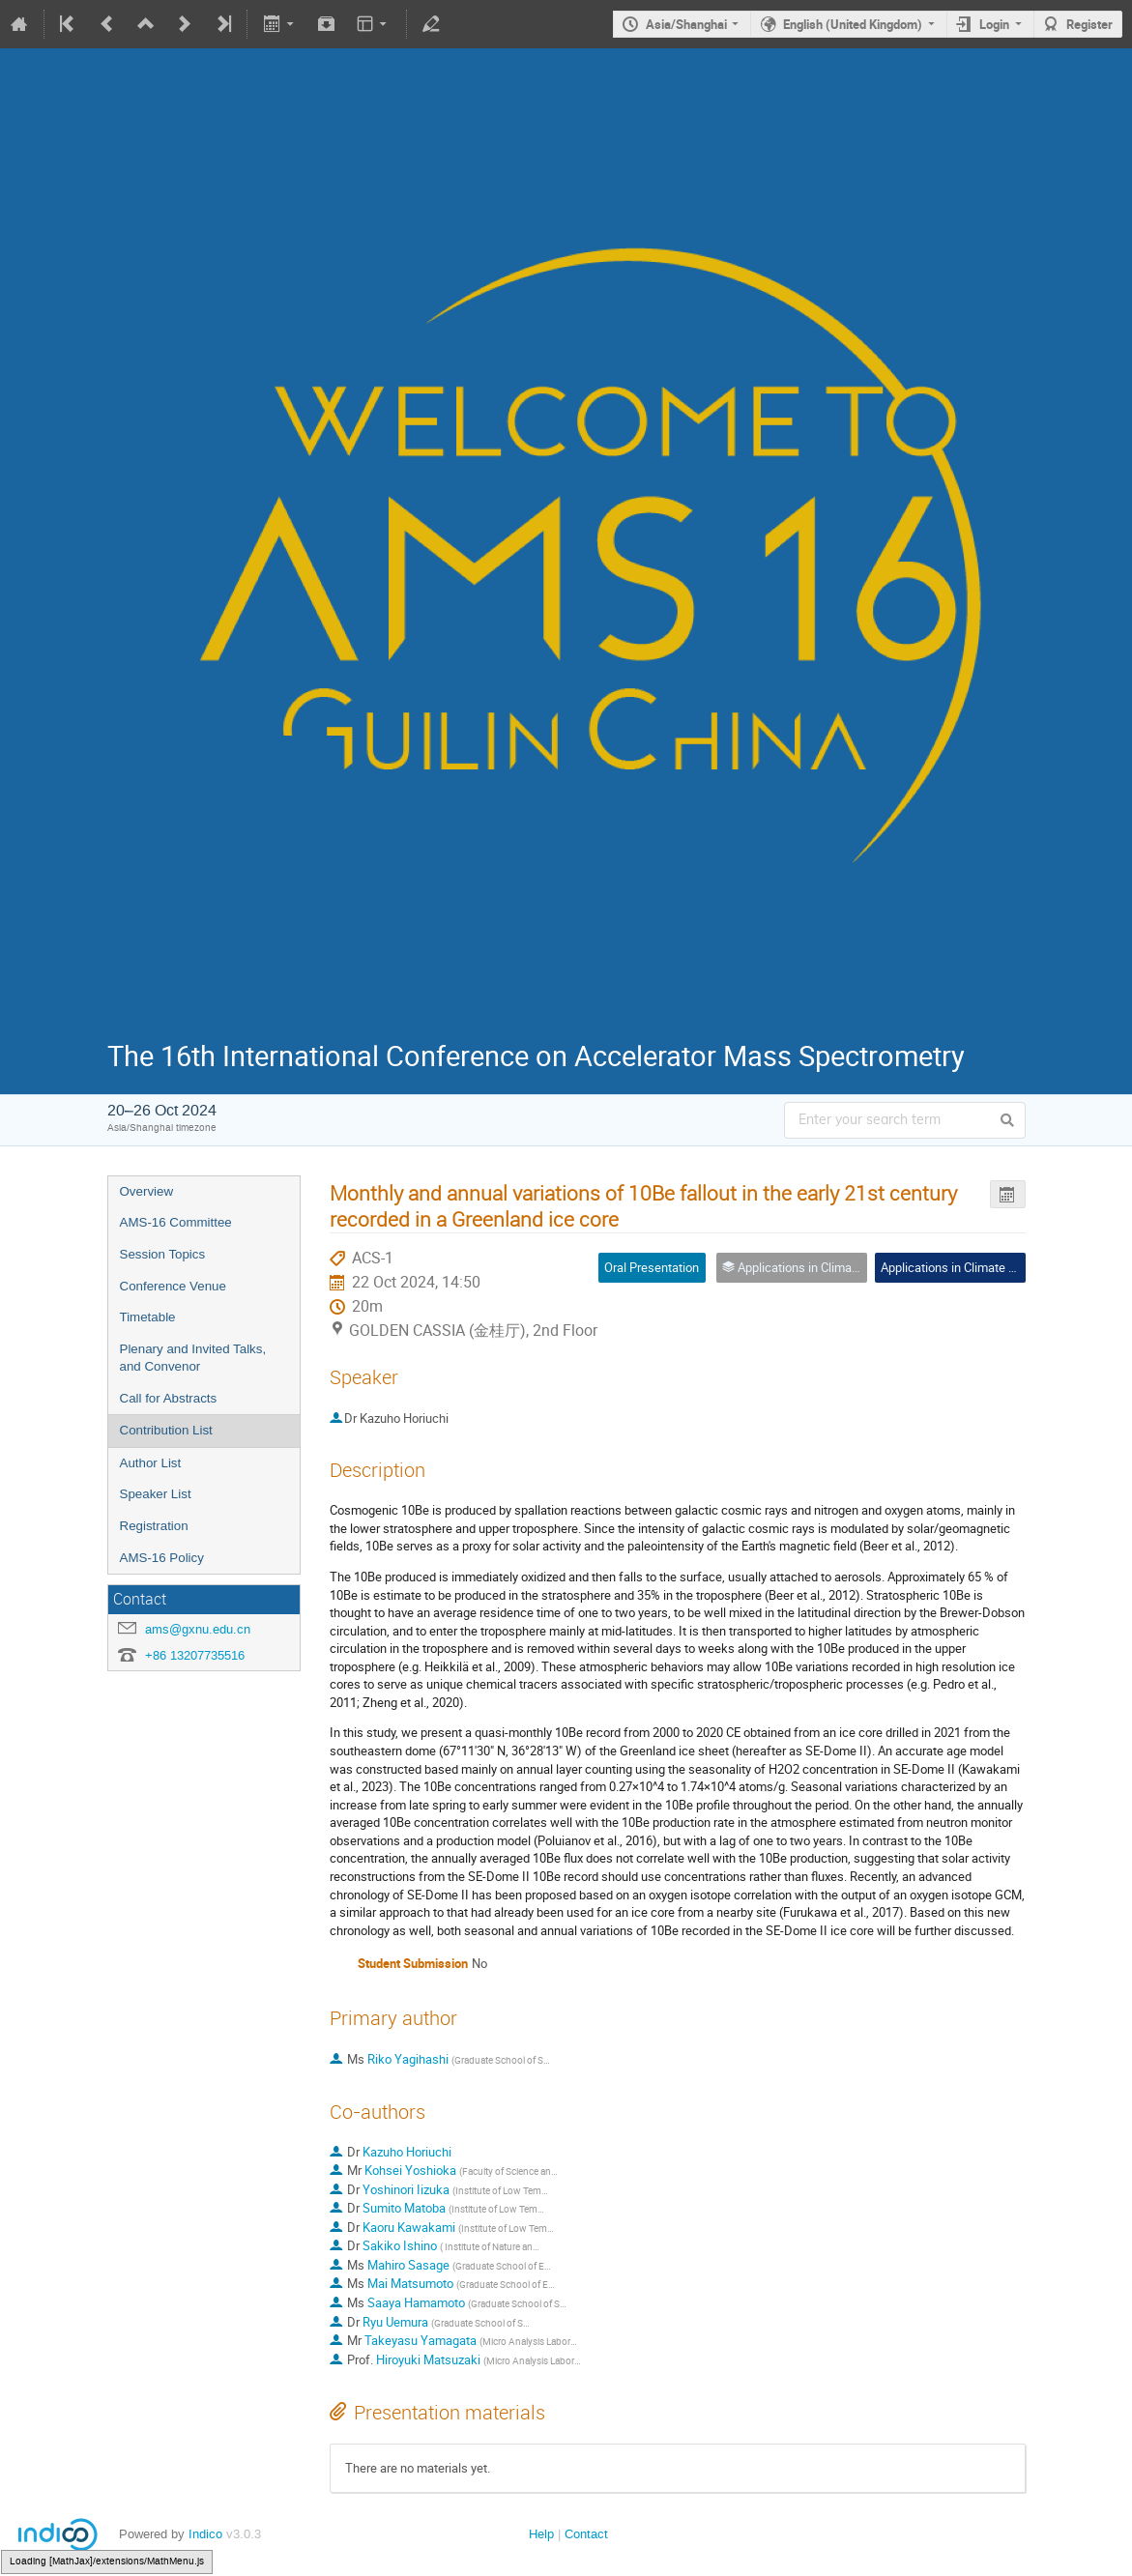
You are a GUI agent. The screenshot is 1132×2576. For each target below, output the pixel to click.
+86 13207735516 (195, 1655)
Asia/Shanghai (686, 24)
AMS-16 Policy (162, 1557)
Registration (154, 1526)
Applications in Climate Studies (965, 1267)
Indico (205, 2534)
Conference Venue (173, 1286)
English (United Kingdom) (852, 24)
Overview (147, 1191)
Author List (151, 1463)
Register (1089, 24)
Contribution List (166, 1430)
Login (994, 24)
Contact (586, 2534)
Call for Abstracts (169, 1398)
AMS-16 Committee (176, 1222)
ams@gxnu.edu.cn (197, 1629)
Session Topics (163, 1254)
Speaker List (155, 1494)
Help (541, 2534)
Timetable (148, 1317)
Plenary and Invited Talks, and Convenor (193, 1358)
